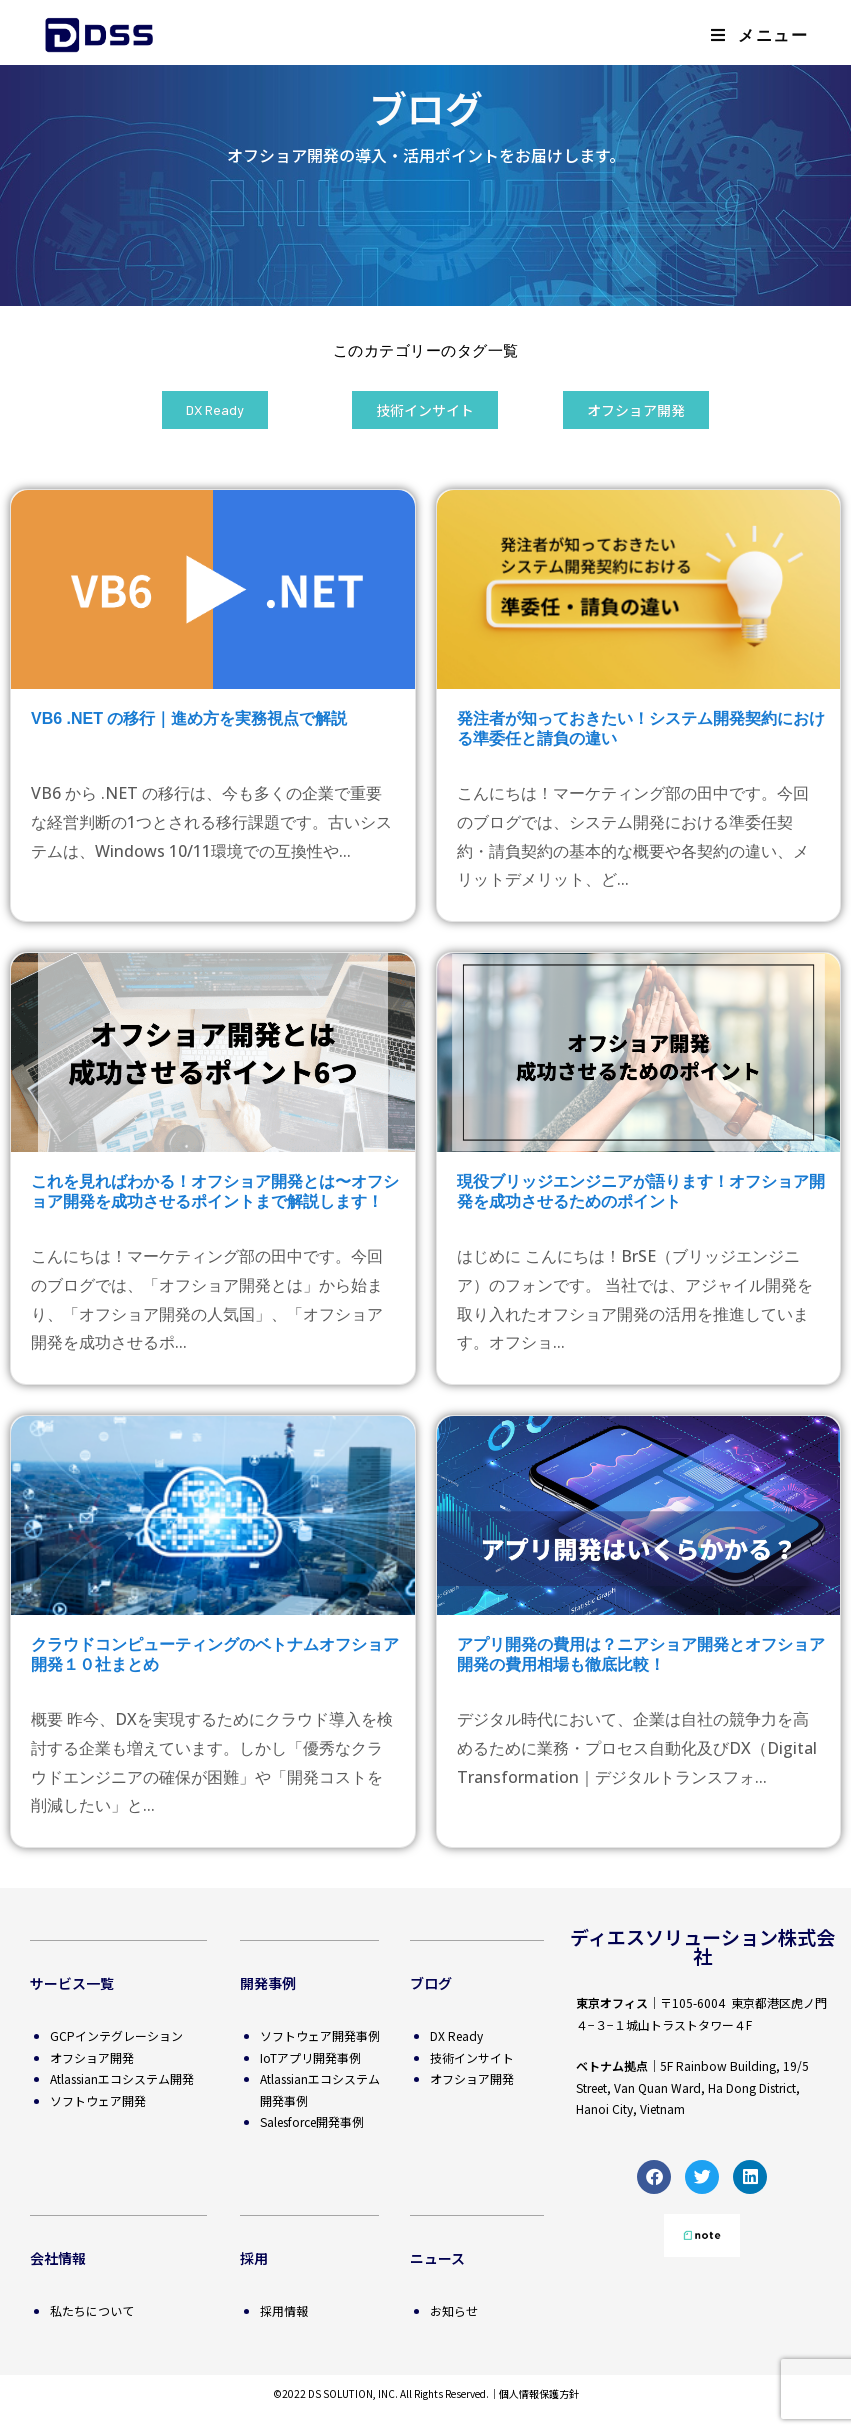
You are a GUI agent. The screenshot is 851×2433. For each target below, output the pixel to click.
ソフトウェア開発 (98, 2100)
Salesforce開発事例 (312, 2121)
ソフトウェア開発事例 (320, 2035)
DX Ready (456, 2035)
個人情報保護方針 (539, 2393)
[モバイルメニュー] (759, 35)
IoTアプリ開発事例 (310, 2057)
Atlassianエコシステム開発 (122, 2078)
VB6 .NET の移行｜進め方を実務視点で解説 (189, 718)
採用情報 (284, 2310)
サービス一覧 (72, 1983)
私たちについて (92, 2310)
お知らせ (454, 2310)
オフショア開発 (92, 2057)
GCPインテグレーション (116, 2035)
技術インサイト (472, 2057)
